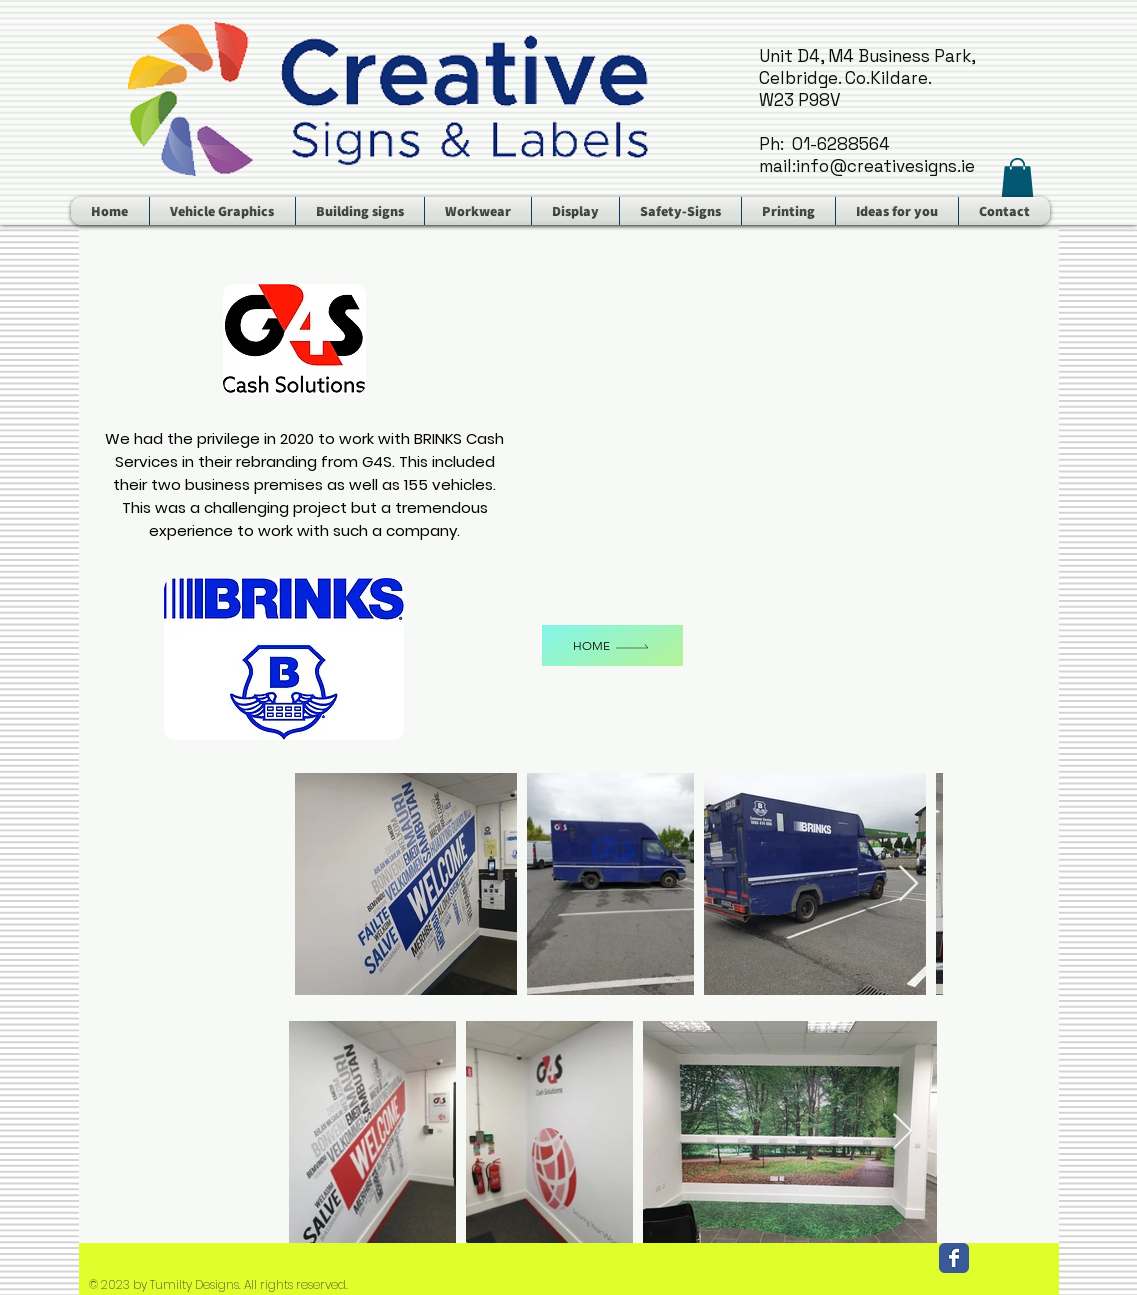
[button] (1017, 177)
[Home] (612, 645)
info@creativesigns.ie (885, 166)
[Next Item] (908, 884)
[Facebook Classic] (954, 1258)
